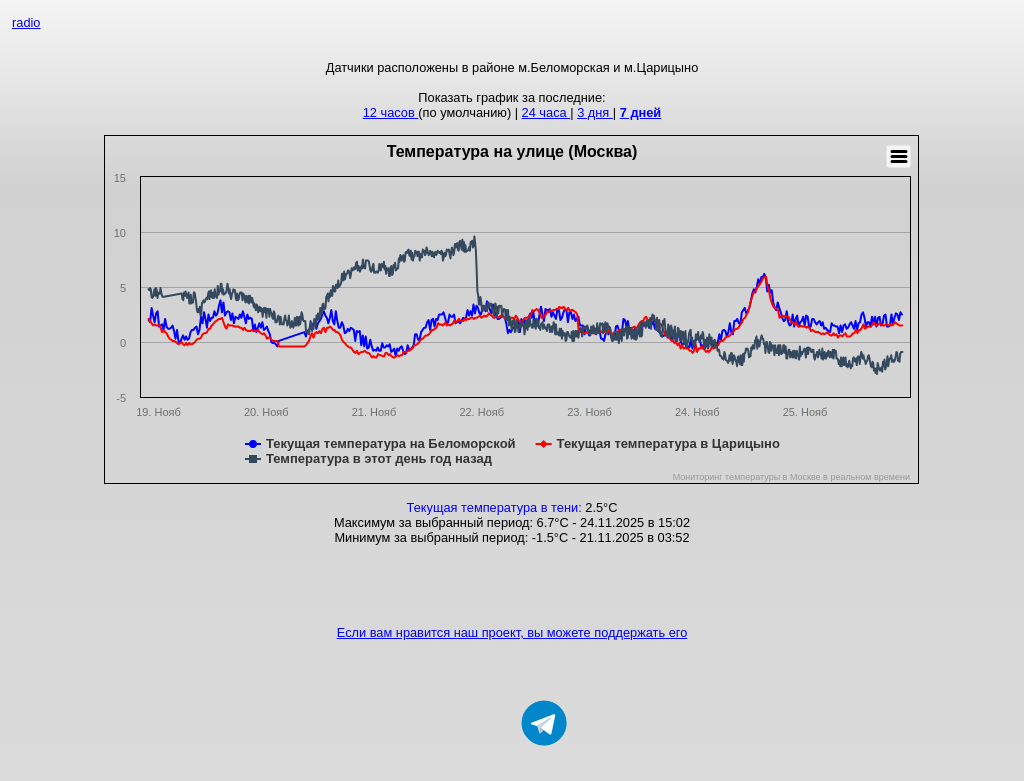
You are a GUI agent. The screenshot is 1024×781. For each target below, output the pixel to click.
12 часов (391, 112)
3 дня (595, 112)
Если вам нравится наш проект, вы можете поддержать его (512, 632)
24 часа (546, 112)
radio (26, 22)
